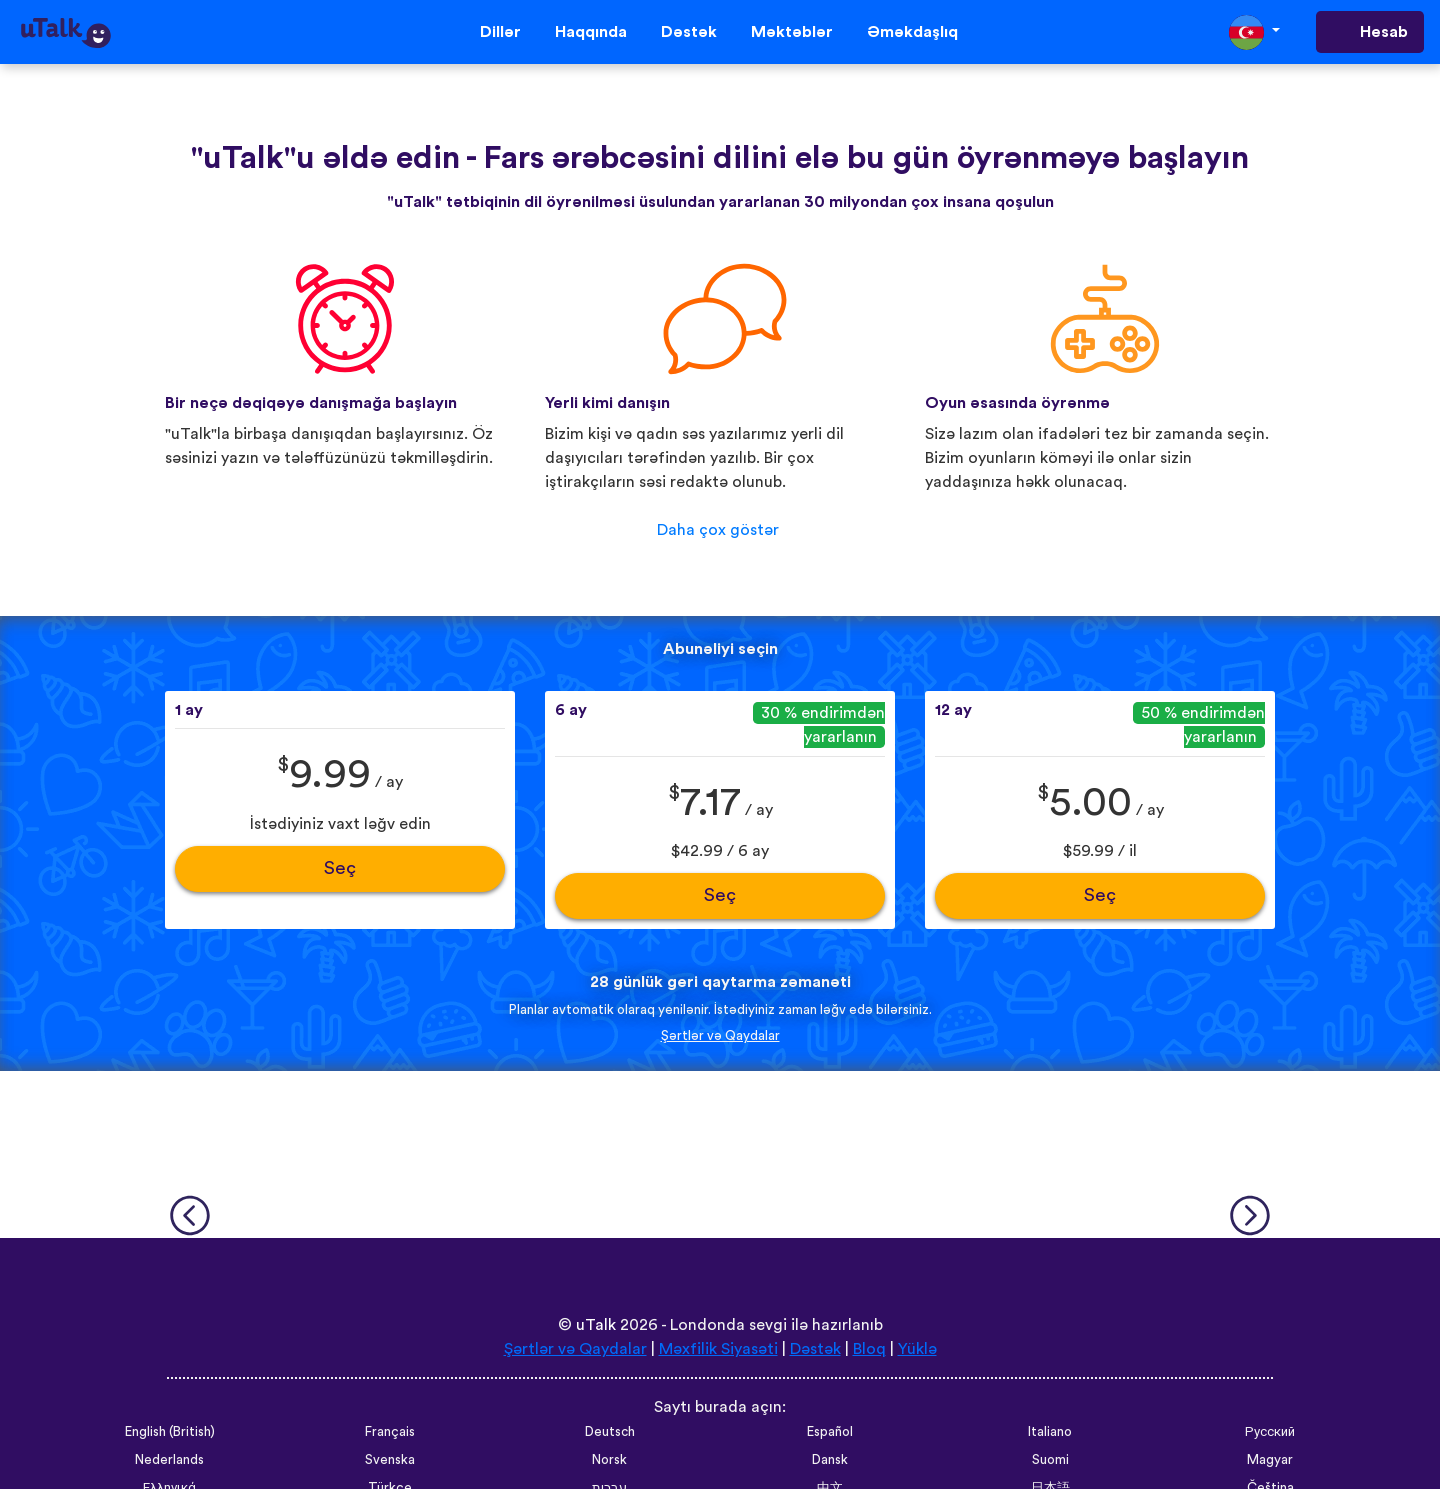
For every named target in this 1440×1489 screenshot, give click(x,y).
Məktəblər (792, 32)
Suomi (1050, 1460)
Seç (340, 868)
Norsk (609, 1460)
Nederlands (169, 1460)
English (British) (170, 1432)
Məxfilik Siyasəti (718, 1349)
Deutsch (610, 1432)
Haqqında (591, 32)
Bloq (869, 1349)
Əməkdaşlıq (912, 32)
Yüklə (917, 1349)
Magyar (1270, 1460)
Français (390, 1432)
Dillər (500, 32)
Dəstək (689, 32)
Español (830, 1432)
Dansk (830, 1460)
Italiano (1050, 1432)
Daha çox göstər (718, 530)
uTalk (596, 1325)
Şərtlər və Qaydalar (720, 1036)
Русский (1270, 1432)
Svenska (390, 1460)
